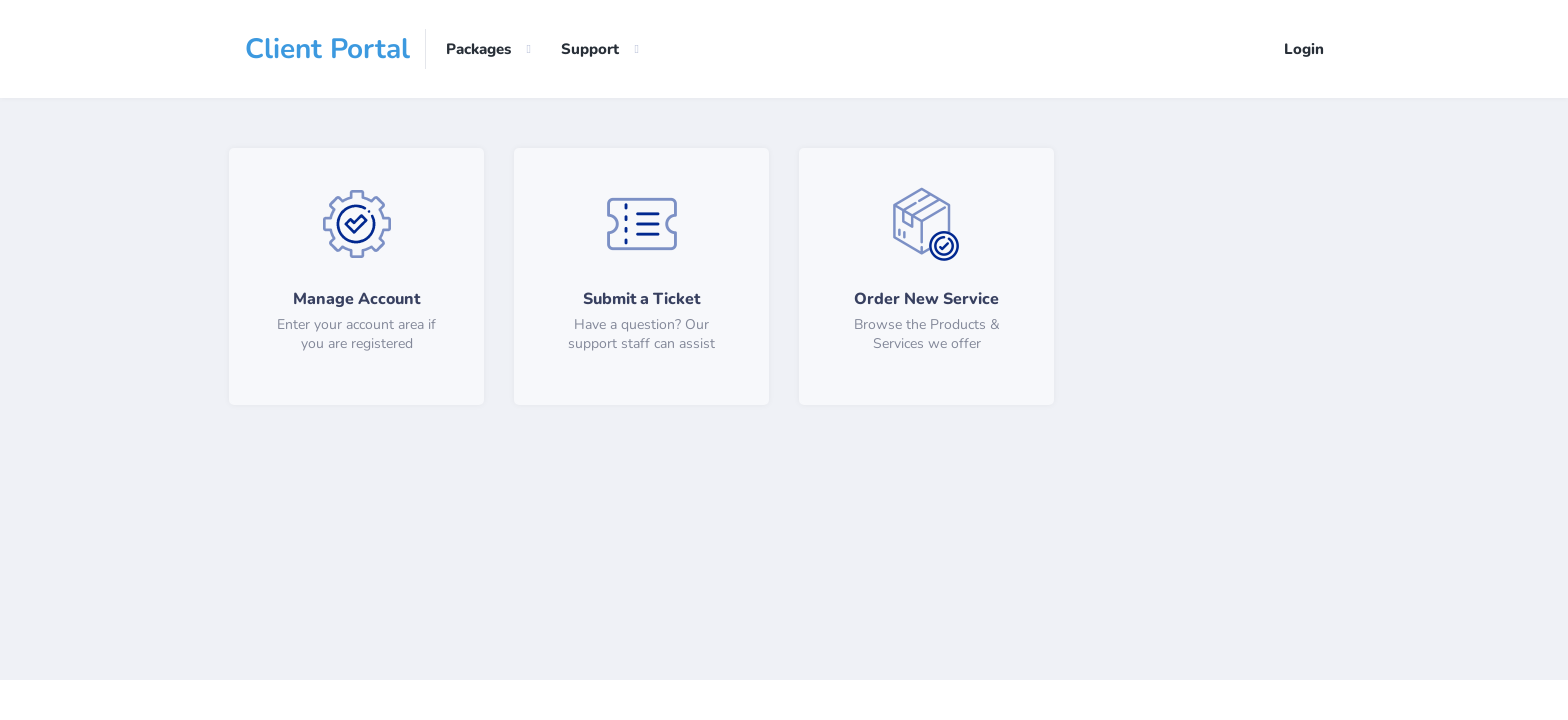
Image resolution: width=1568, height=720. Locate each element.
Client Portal (327, 49)
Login (1304, 49)
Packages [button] (478, 49)
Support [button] (590, 49)
